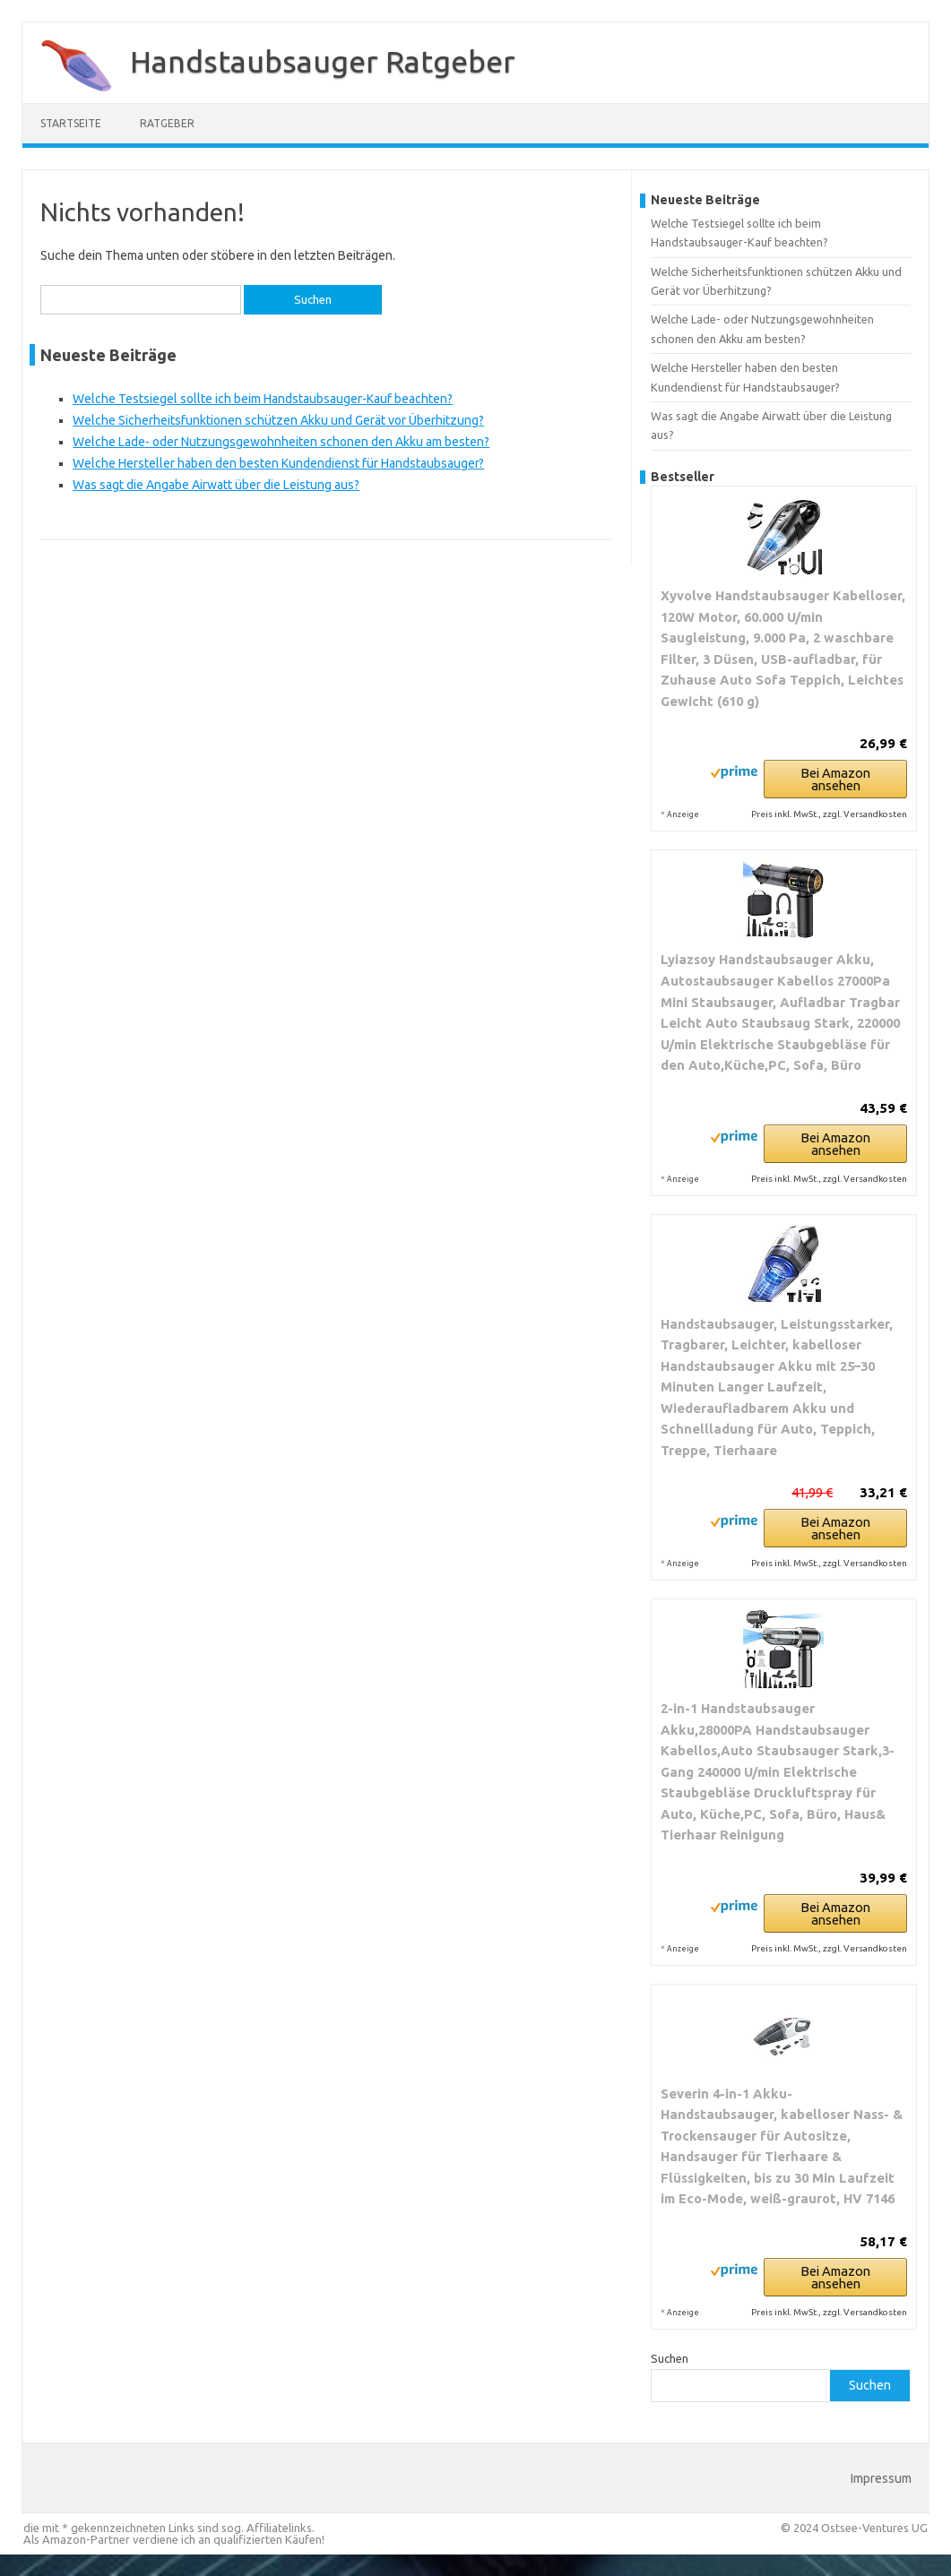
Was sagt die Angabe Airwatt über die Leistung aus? (216, 485)
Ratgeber (167, 123)
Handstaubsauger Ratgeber (322, 61)
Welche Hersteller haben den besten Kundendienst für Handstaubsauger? (278, 463)
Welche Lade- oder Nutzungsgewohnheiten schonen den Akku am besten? (281, 442)
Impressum (881, 2478)
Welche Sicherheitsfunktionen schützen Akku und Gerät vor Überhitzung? (278, 420)
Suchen (669, 2358)
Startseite (70, 123)
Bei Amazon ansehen (835, 779)
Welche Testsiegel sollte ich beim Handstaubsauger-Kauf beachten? (263, 399)
